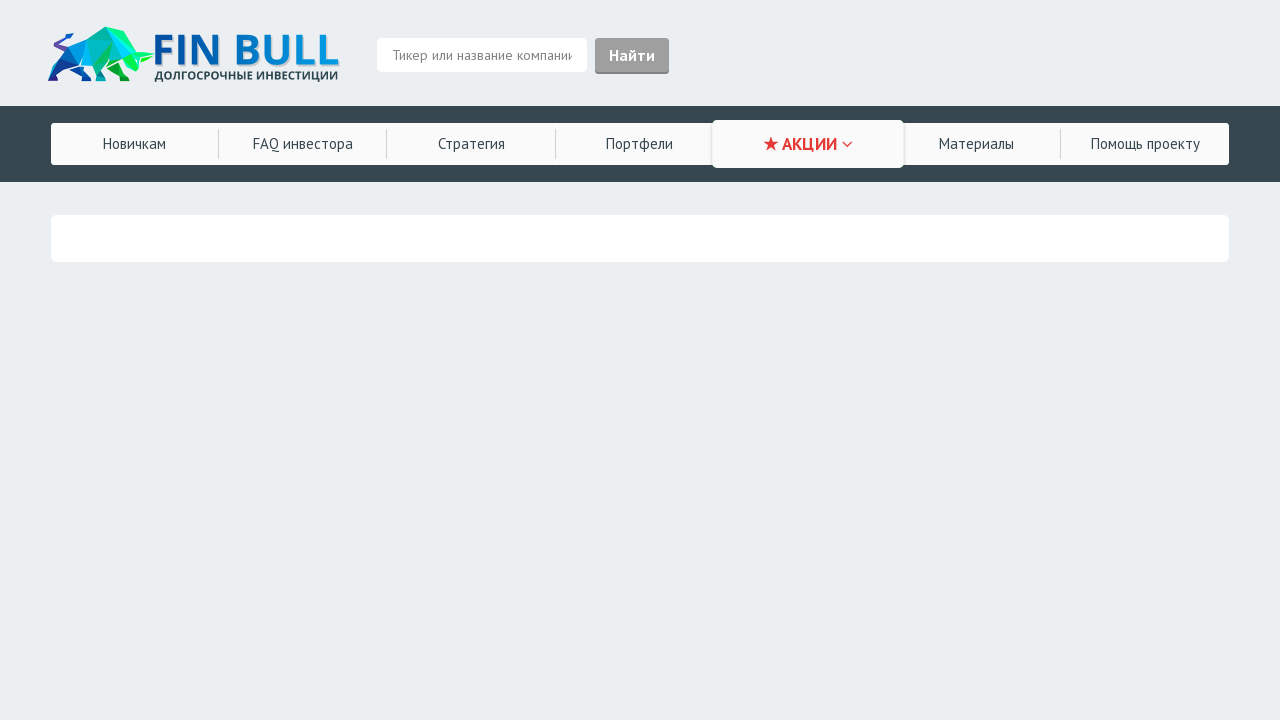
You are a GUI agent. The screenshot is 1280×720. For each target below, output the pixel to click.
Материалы (976, 143)
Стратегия (471, 143)
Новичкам (134, 143)
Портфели (639, 143)
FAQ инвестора (303, 143)
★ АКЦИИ (808, 144)
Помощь (1145, 143)
